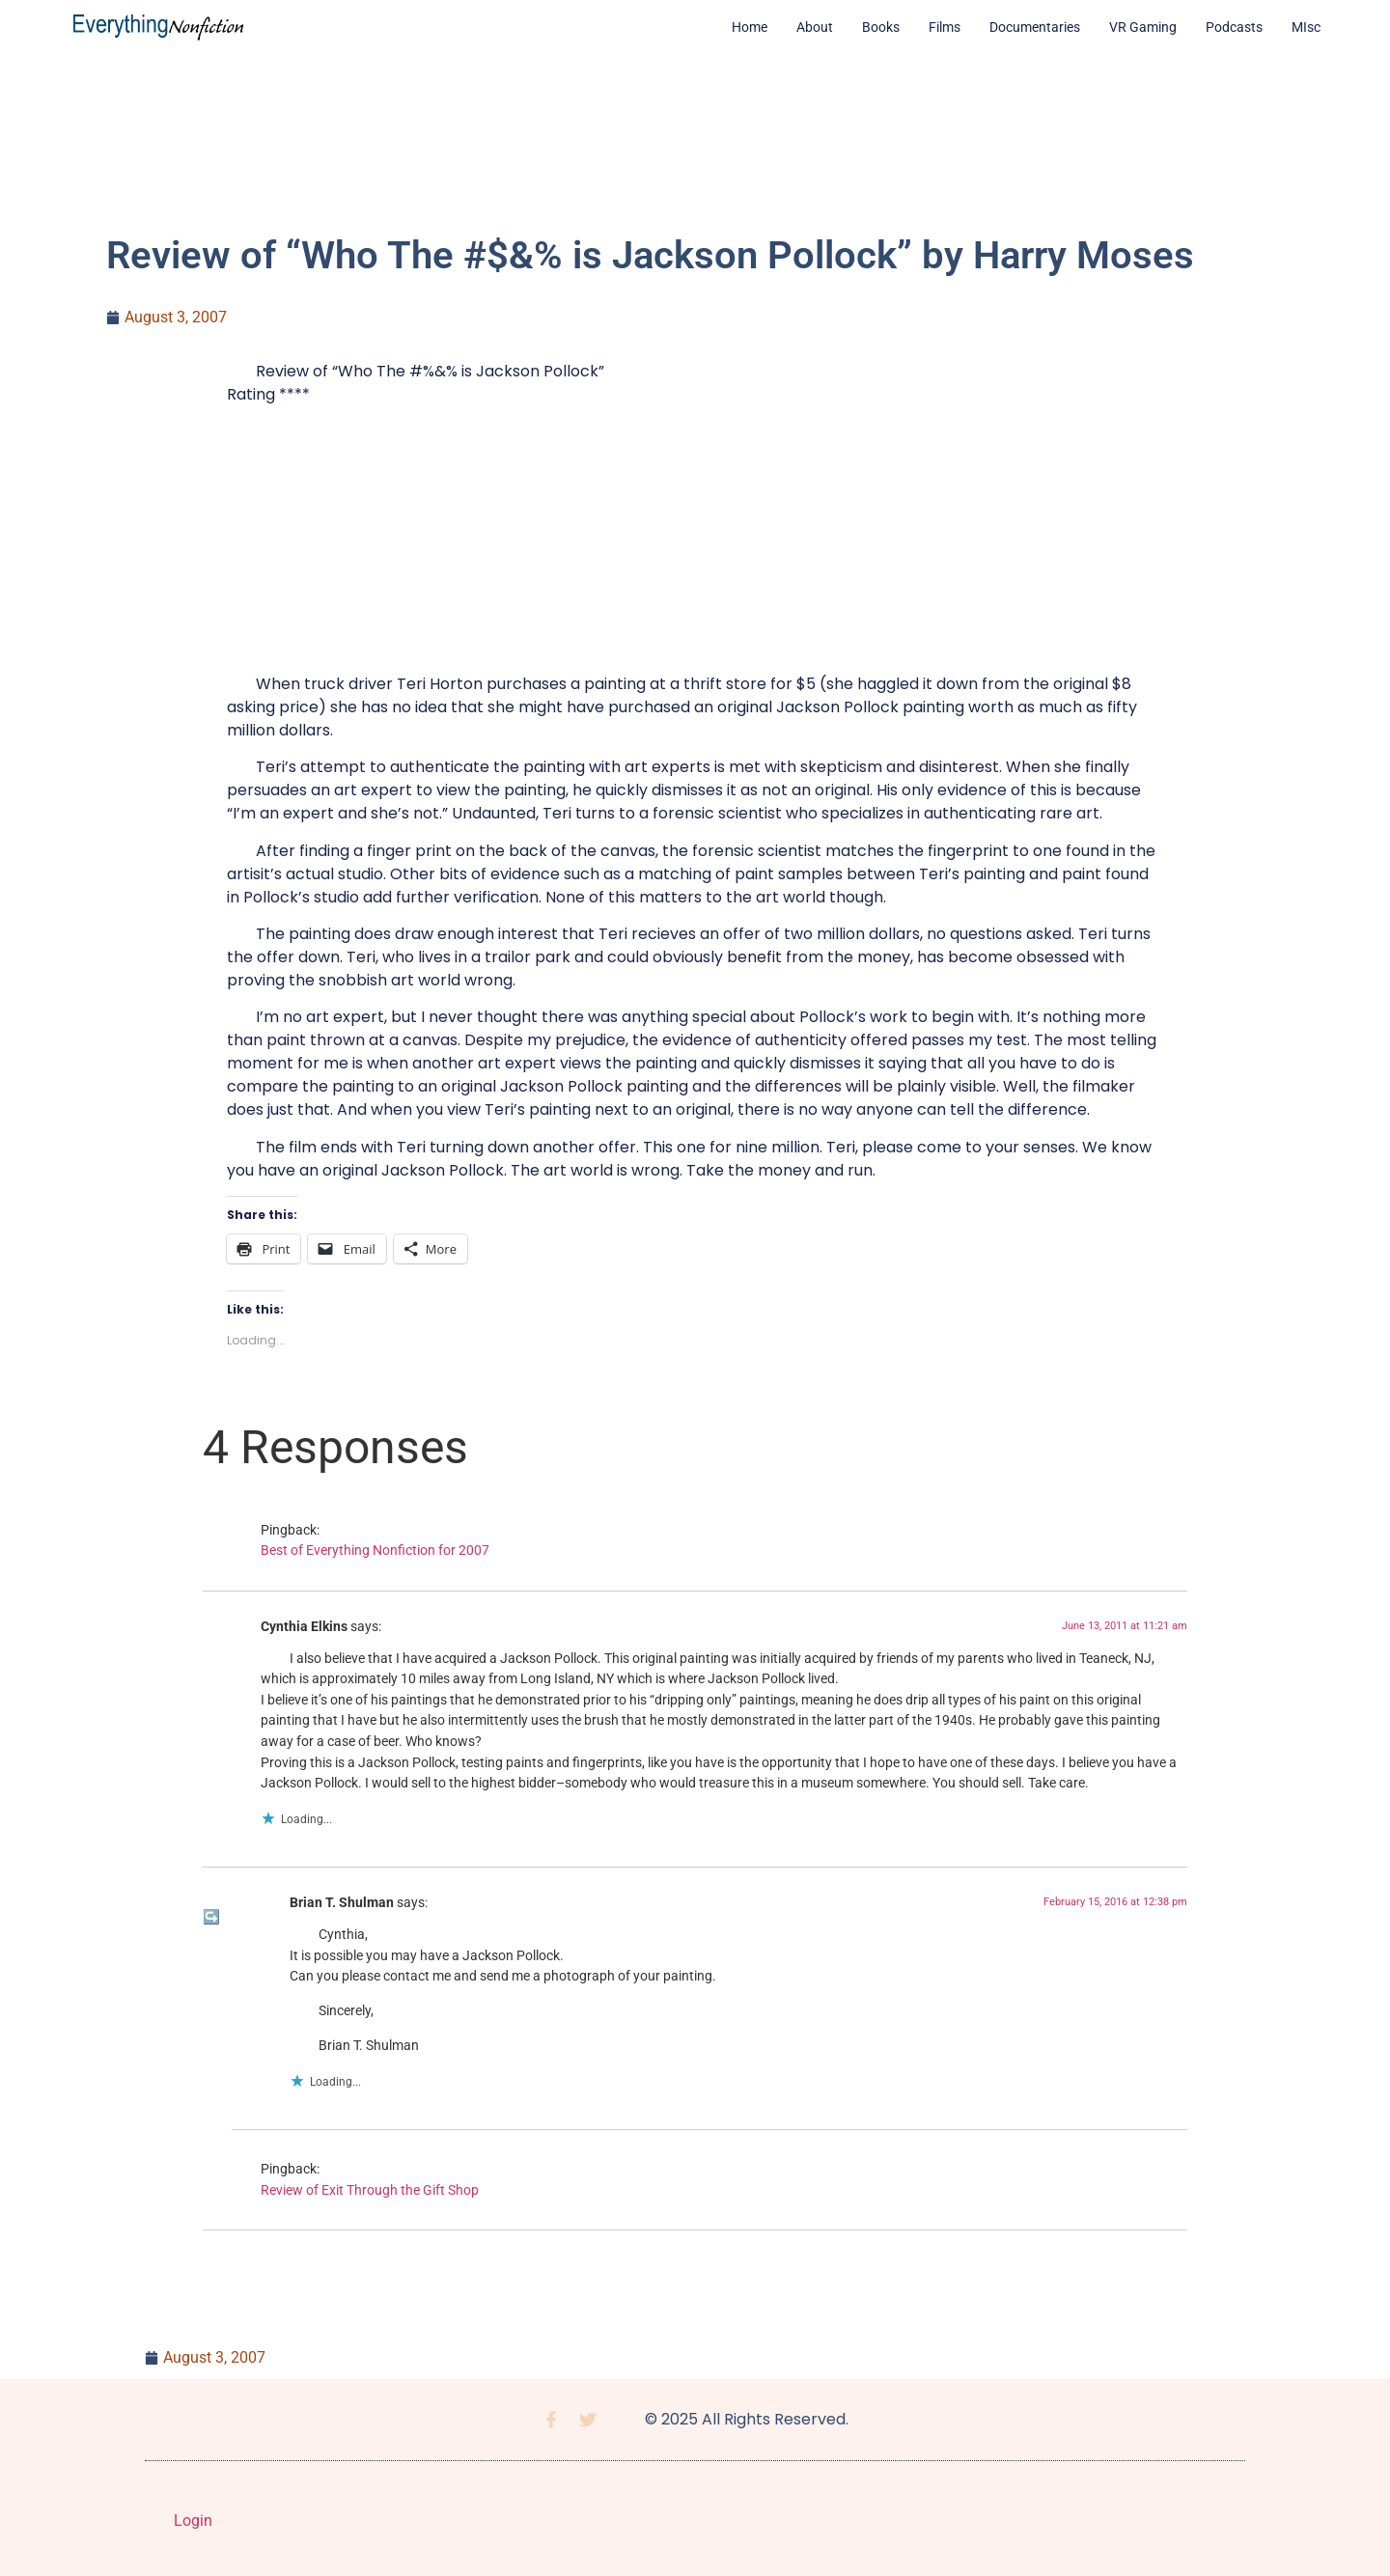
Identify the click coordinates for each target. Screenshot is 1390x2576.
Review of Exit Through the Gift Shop (370, 2190)
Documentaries (1034, 27)
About (814, 27)
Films (944, 27)
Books (881, 27)
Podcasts (1234, 27)
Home (749, 27)
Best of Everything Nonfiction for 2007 (375, 1550)
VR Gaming (1143, 27)
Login (193, 2520)
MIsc (1306, 27)
